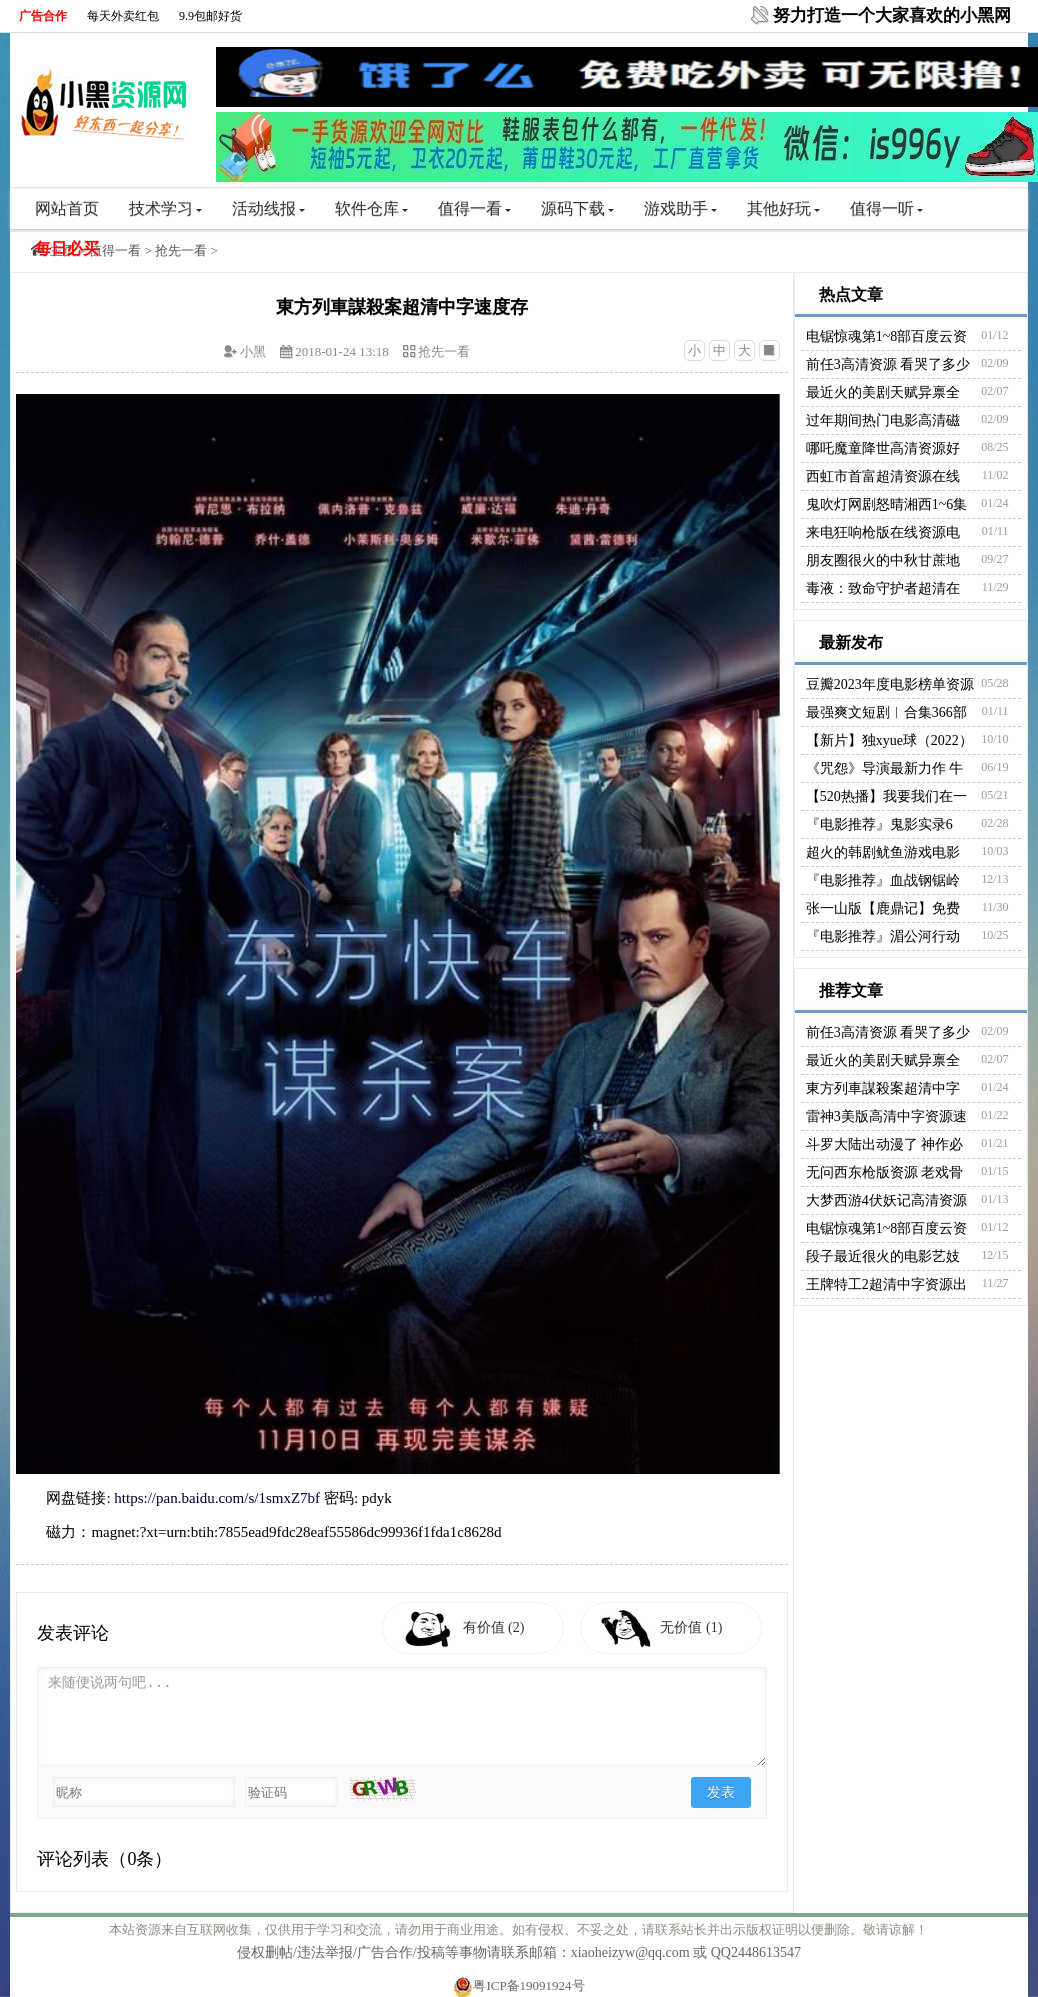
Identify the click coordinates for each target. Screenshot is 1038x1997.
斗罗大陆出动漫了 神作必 (885, 1144)
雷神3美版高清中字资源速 (886, 1116)
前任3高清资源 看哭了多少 (888, 364)
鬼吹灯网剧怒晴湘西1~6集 (887, 504)
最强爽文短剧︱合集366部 (886, 712)
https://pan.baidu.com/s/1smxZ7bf (217, 1498)
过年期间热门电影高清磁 (883, 420)
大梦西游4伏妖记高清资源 (886, 1200)
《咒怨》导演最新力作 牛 (885, 768)
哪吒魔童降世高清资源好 (883, 448)
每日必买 (67, 248)
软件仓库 (371, 208)
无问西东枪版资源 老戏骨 (885, 1172)
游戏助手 (680, 208)
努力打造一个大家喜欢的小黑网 (892, 15)
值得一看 (474, 208)
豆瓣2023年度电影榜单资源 (890, 684)
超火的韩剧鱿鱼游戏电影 (883, 852)
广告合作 (43, 16)
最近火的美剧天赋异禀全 (883, 392)
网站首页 (67, 208)
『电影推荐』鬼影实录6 (879, 824)
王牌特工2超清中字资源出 (886, 1284)
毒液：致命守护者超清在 (883, 588)
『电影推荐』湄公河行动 (883, 936)
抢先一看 (181, 250)
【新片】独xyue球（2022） (889, 740)
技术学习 (165, 208)
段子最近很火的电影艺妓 (883, 1256)
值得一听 (886, 208)
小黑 (253, 351)
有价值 (494, 1627)
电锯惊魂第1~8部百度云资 (887, 336)
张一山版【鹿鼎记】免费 (883, 908)
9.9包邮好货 (210, 16)
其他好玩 (783, 208)
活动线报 (268, 208)
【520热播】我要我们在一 (886, 796)
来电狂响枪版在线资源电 (883, 532)
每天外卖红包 (123, 16)
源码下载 (577, 208)
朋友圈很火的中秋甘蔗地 (883, 560)
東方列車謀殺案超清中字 (883, 1088)
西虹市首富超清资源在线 (883, 476)
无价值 (692, 1627)
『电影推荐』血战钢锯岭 (883, 880)
